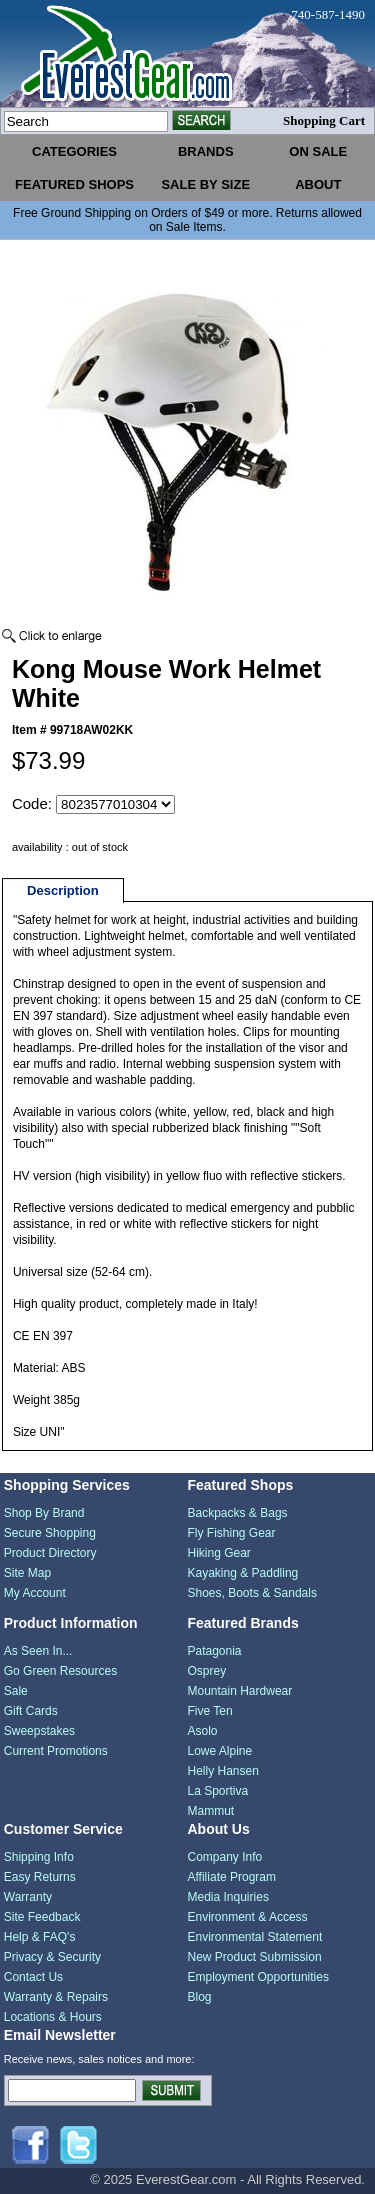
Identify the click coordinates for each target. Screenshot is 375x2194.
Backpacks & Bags (238, 1513)
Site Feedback (42, 1917)
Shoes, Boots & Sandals (252, 1593)
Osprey (207, 1671)
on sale (318, 151)
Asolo (203, 1731)
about (318, 184)
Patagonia (215, 1651)
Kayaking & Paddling (243, 1573)
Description (63, 890)
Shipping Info (39, 1857)
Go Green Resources (60, 1671)
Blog (200, 1997)
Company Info (225, 1857)
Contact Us (33, 1977)
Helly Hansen (223, 1771)
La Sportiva (218, 1791)
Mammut (211, 1811)
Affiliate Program (232, 1877)
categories (74, 151)
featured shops (74, 184)
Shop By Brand (44, 1513)
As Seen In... (38, 1651)
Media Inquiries (228, 1897)
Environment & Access (248, 1917)
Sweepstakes (39, 1731)
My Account (35, 1593)
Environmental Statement (255, 1937)
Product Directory (50, 1553)
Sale (16, 1691)
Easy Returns (40, 1877)
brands (206, 151)
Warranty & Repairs (56, 1997)
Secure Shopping (50, 1533)
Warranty (28, 1897)
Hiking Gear (219, 1553)
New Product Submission (255, 1957)
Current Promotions (56, 1751)
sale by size (205, 184)
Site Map (27, 1573)
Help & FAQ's (40, 1937)
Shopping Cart (324, 120)
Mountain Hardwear (240, 1691)
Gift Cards (31, 1711)
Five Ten (210, 1711)
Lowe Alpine (220, 1751)
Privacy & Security (52, 1957)
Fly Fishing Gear (232, 1533)
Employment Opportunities (258, 1977)
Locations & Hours (53, 2017)
